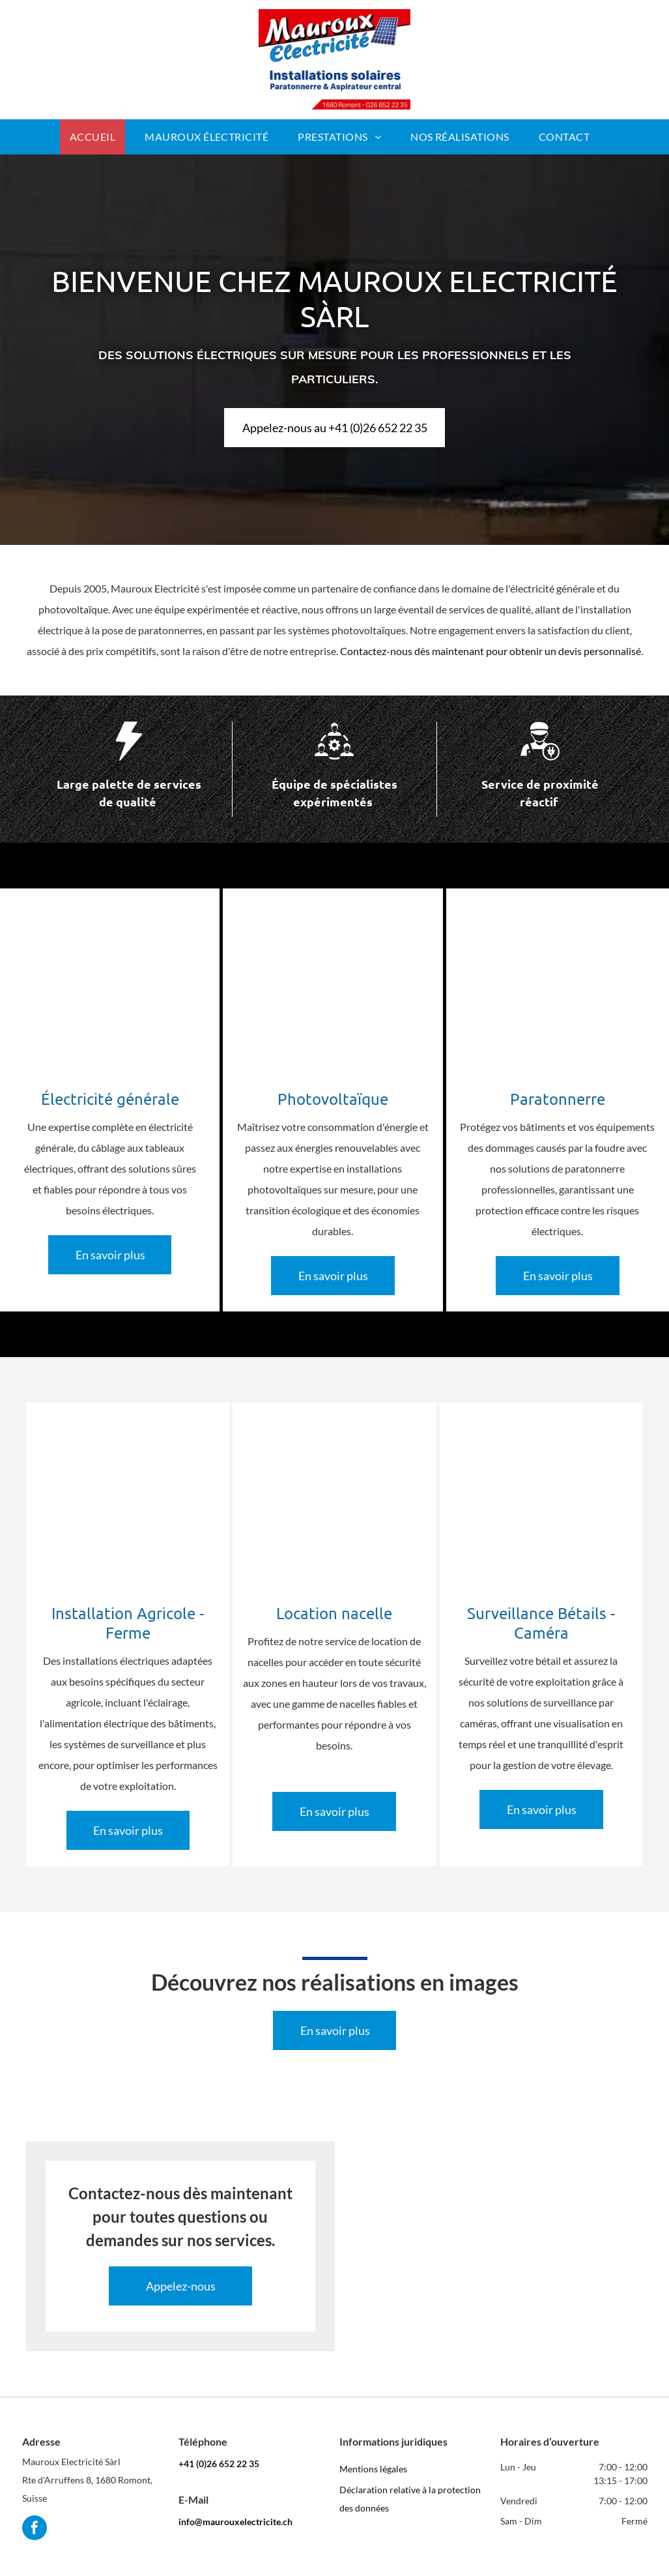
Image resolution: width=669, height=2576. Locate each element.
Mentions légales (373, 2468)
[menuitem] (97, 136)
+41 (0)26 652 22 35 (218, 2463)
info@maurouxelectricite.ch (235, 2521)
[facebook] (34, 2529)
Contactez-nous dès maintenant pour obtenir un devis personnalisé (490, 651)
